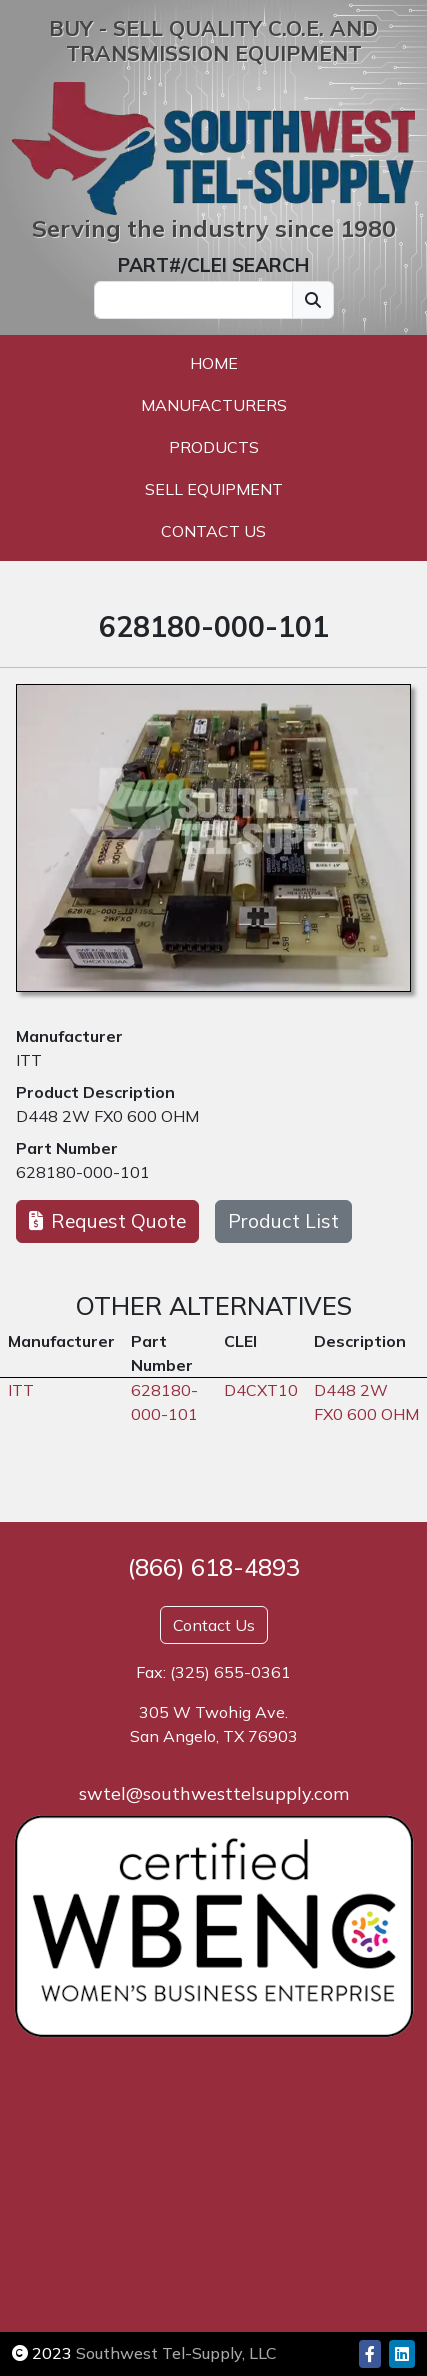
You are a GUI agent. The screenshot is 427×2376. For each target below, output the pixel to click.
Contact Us (213, 531)
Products (214, 447)
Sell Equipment (214, 489)
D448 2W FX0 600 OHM (107, 1116)
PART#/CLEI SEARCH (213, 265)
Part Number (67, 1148)
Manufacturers (214, 405)
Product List (283, 1221)
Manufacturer (69, 1036)
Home (214, 363)
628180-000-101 (83, 1172)
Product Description (95, 1092)
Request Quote (107, 1221)
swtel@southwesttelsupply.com (214, 1793)
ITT (29, 1060)
